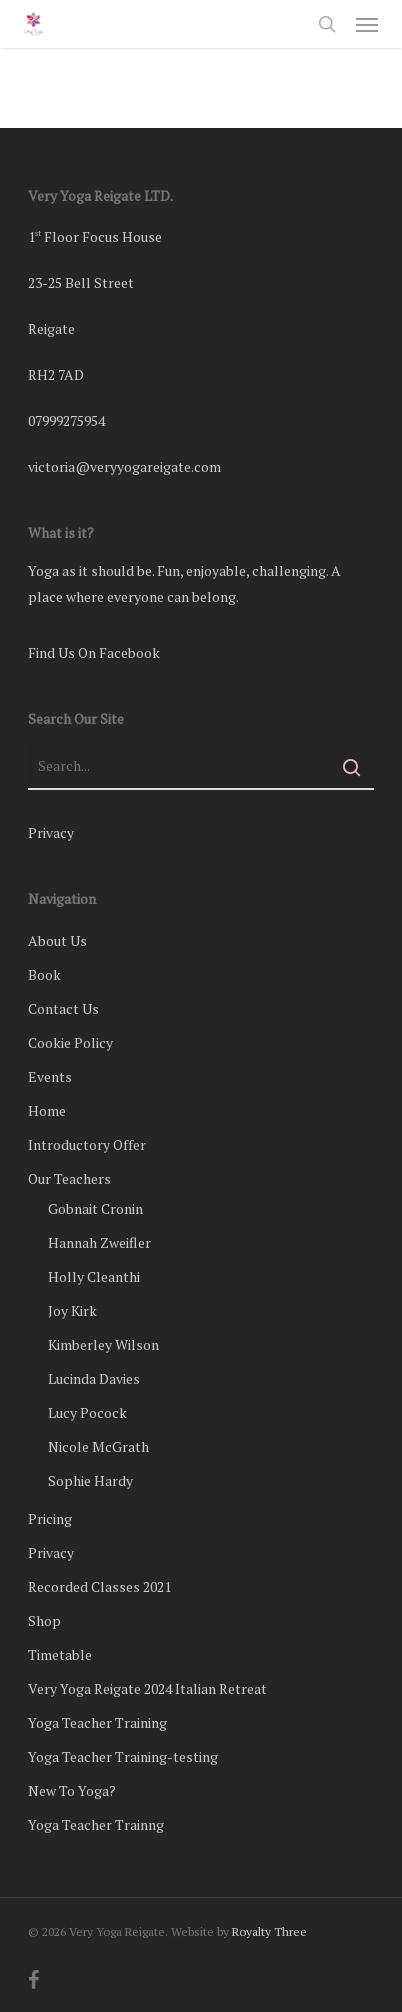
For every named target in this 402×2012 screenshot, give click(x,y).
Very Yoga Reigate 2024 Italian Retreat (147, 1688)
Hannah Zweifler (99, 1242)
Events (50, 1076)
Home (47, 1110)
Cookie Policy (70, 1042)
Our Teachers (69, 1178)
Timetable (60, 1654)
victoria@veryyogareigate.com (124, 466)
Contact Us (63, 1008)
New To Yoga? (72, 1790)
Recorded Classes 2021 (99, 1586)
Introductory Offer (87, 1144)
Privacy (51, 832)
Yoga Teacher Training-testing (123, 1756)
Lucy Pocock (87, 1412)
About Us (57, 940)
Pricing (50, 1518)
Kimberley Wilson (103, 1344)
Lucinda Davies (94, 1378)
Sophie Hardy (90, 1480)
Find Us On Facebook (94, 652)
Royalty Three (269, 1931)
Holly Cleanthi (94, 1276)
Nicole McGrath (98, 1446)
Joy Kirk (72, 1310)
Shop (44, 1620)
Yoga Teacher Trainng (96, 1824)
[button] (367, 24)
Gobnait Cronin (95, 1208)
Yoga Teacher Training (97, 1722)
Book (44, 974)
